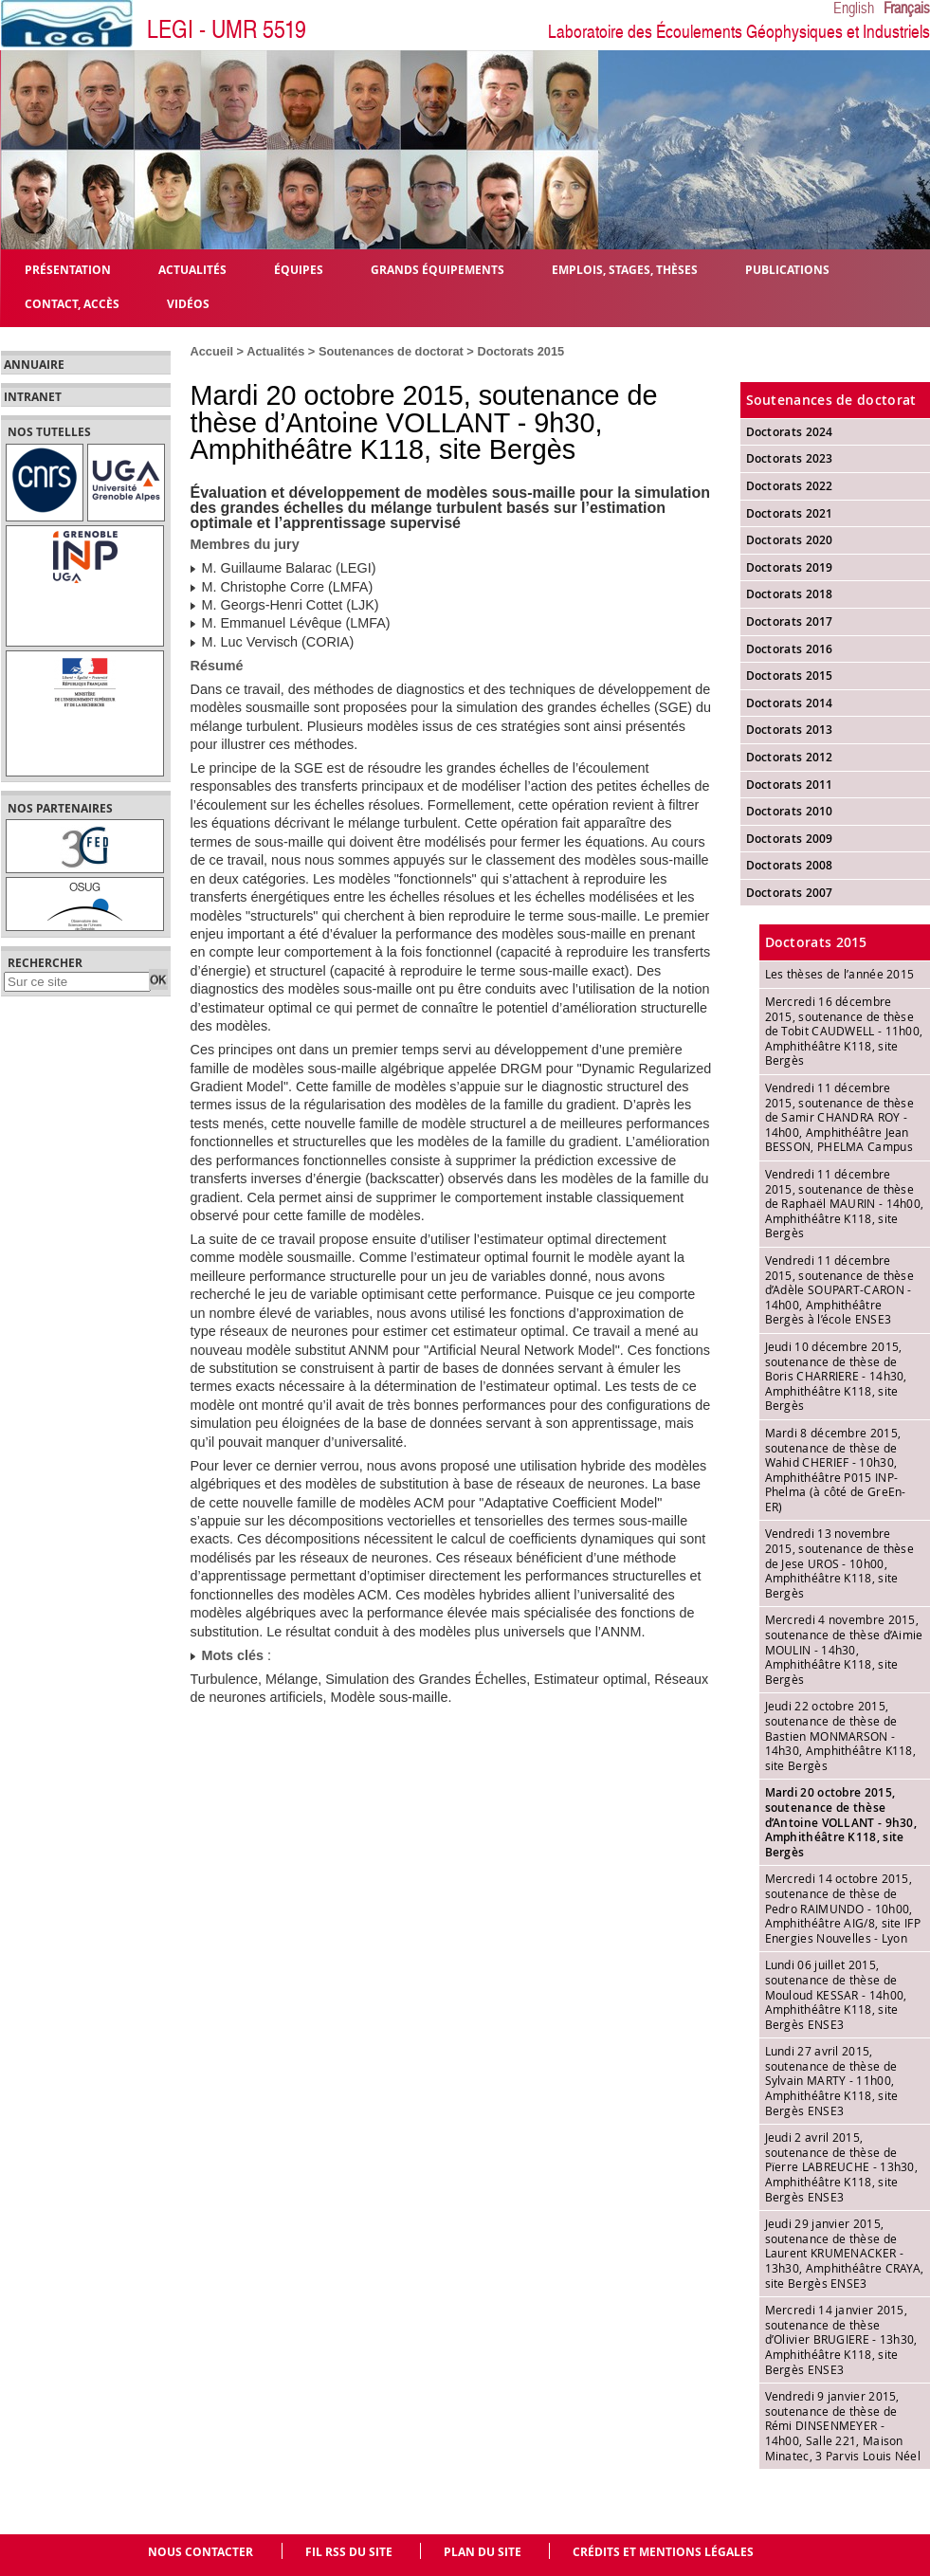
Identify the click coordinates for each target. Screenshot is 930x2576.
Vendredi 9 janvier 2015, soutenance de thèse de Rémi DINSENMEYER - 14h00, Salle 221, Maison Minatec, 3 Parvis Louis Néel (843, 2425)
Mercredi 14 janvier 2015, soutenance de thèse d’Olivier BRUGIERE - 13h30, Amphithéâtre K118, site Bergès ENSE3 (841, 2339)
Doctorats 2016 (789, 649)
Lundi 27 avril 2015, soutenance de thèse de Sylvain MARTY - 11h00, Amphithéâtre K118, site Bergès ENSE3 (832, 2080)
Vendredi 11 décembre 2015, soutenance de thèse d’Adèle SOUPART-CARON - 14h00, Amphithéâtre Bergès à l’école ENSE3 (840, 1289)
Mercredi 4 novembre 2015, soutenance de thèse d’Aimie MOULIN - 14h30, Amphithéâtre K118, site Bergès (844, 1649)
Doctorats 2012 (789, 757)
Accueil (212, 351)
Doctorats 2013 (789, 730)
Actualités (275, 351)
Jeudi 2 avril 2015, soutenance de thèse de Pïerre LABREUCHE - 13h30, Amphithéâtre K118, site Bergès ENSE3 (842, 2166)
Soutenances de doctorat (391, 351)
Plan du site (482, 2552)
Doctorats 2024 (789, 432)
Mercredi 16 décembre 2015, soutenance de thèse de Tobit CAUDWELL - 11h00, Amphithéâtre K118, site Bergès (844, 1031)
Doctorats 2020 (789, 540)
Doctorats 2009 (789, 839)
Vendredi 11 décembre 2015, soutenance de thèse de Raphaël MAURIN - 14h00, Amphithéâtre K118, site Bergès (844, 1203)
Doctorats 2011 (789, 784)
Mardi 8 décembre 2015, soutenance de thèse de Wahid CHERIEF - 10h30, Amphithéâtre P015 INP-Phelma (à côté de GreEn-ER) (835, 1469)
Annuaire (34, 365)
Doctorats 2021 (789, 513)
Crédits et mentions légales (663, 2552)
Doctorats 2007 (789, 893)
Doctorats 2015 (520, 351)
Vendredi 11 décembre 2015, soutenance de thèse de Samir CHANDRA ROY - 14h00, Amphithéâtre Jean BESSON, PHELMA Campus (840, 1117)
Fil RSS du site (348, 2552)
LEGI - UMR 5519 (226, 30)
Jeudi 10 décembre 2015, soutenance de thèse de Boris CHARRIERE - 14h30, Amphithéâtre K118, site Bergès (836, 1376)
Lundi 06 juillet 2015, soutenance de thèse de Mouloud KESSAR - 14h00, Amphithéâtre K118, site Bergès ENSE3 (836, 1994)
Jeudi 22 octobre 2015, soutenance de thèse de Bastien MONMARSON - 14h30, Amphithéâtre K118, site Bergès (841, 1735)
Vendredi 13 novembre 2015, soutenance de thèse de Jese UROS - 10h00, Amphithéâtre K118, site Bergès (840, 1562)
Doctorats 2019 (789, 567)
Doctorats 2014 (789, 703)
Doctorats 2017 (789, 621)
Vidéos (188, 303)
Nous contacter (200, 2552)
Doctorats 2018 (789, 594)
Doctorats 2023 (789, 458)
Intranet (33, 397)
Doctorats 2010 (789, 811)
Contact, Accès (72, 303)
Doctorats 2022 (789, 486)
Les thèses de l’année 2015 (840, 973)
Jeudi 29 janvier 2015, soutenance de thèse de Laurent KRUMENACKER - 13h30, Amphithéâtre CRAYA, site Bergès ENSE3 (844, 2253)
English (853, 8)
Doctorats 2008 (789, 865)
